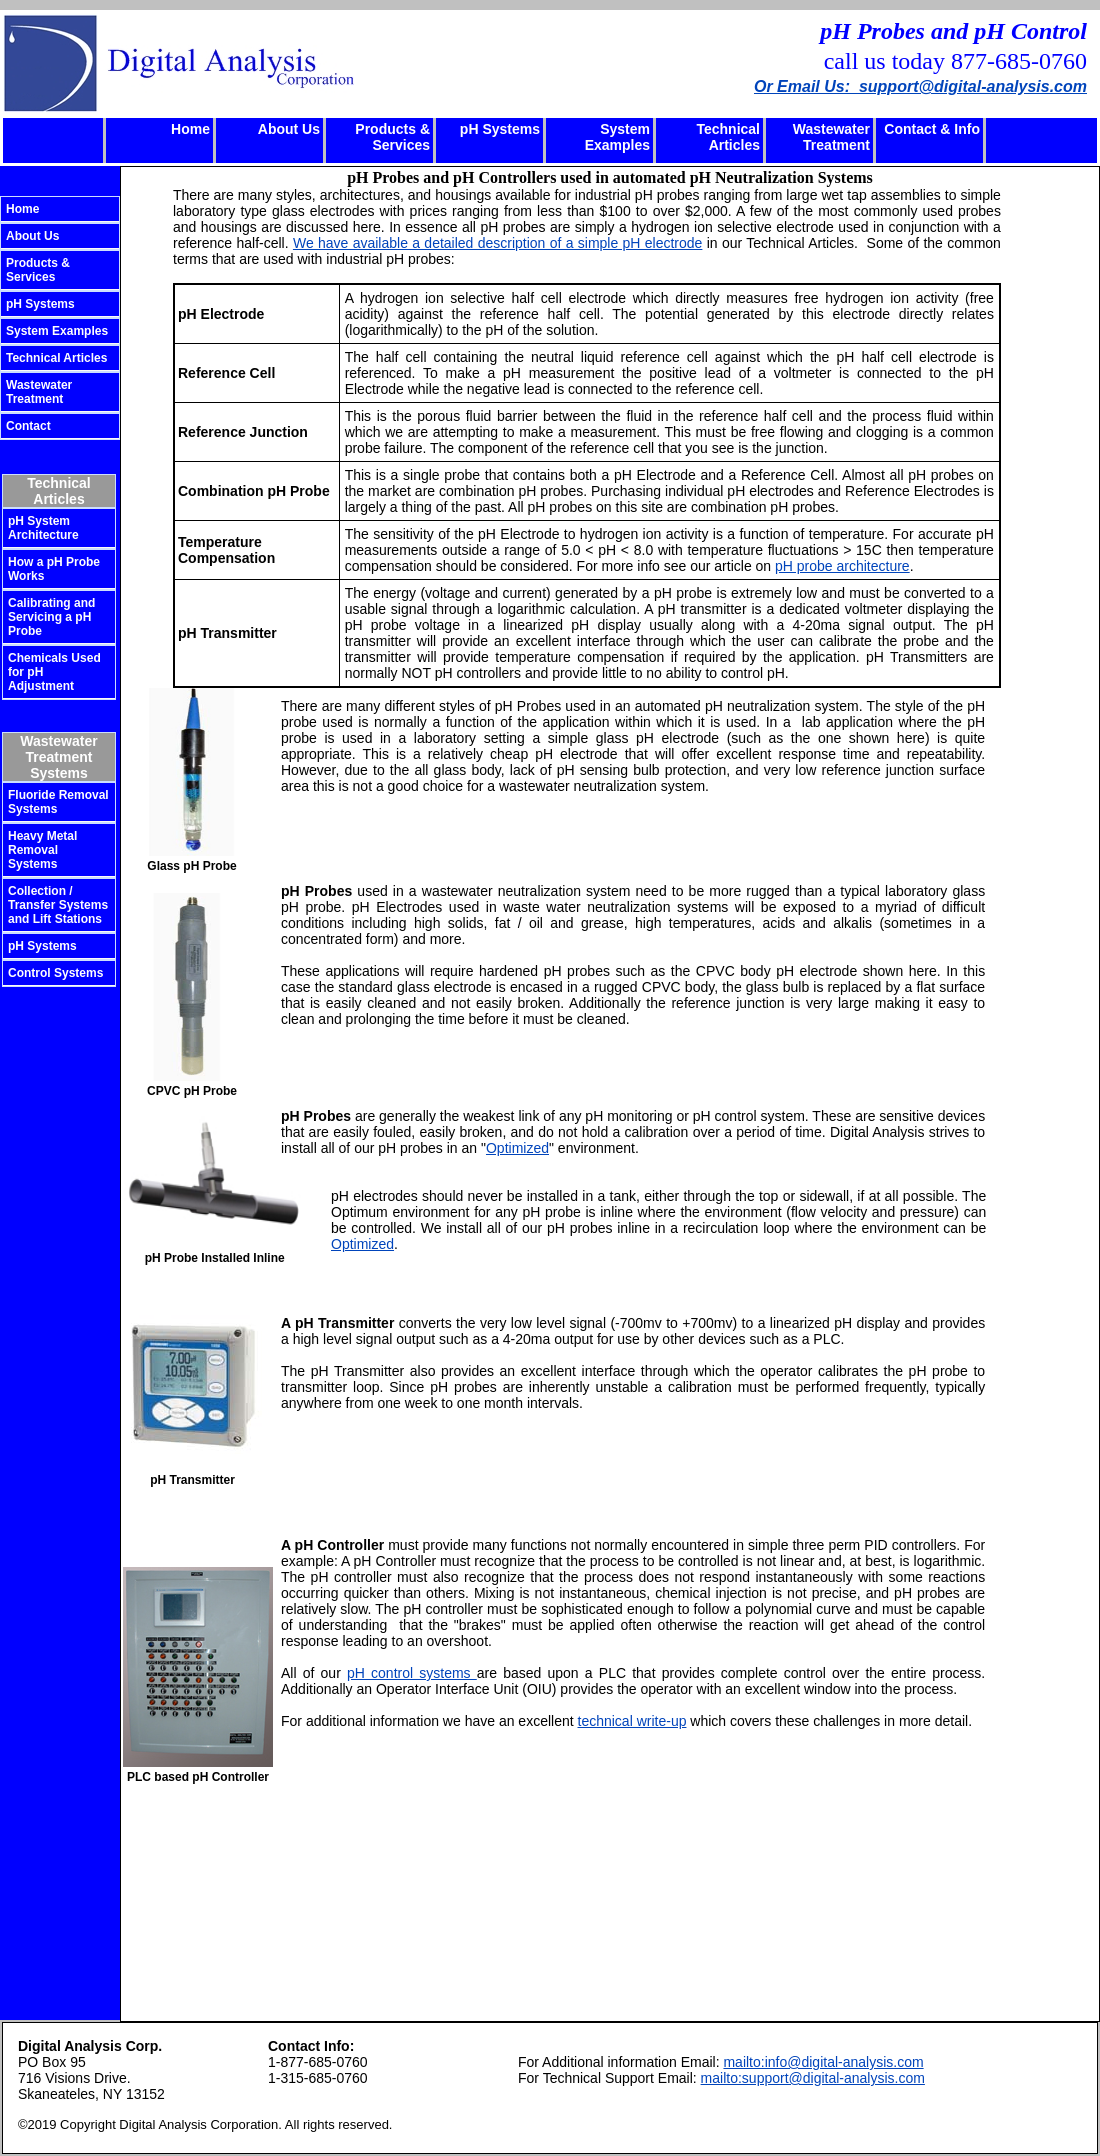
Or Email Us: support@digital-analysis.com (920, 86)
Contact (28, 426)
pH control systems (412, 1673)
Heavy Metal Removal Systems (42, 850)
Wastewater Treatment (831, 137)
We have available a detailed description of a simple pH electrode (497, 243)
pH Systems (500, 129)
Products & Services (392, 137)
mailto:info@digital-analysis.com (823, 2062)
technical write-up (632, 1721)
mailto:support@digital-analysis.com (813, 2078)
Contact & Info (932, 129)
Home (190, 129)
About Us (289, 129)
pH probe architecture (842, 566)
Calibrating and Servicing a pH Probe (51, 617)
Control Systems (55, 973)
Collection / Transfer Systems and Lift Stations (58, 905)
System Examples (617, 137)
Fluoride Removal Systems (58, 802)
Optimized (517, 1148)
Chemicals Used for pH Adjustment (54, 672)
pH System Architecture (43, 528)
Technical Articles (728, 137)
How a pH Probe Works (54, 569)
